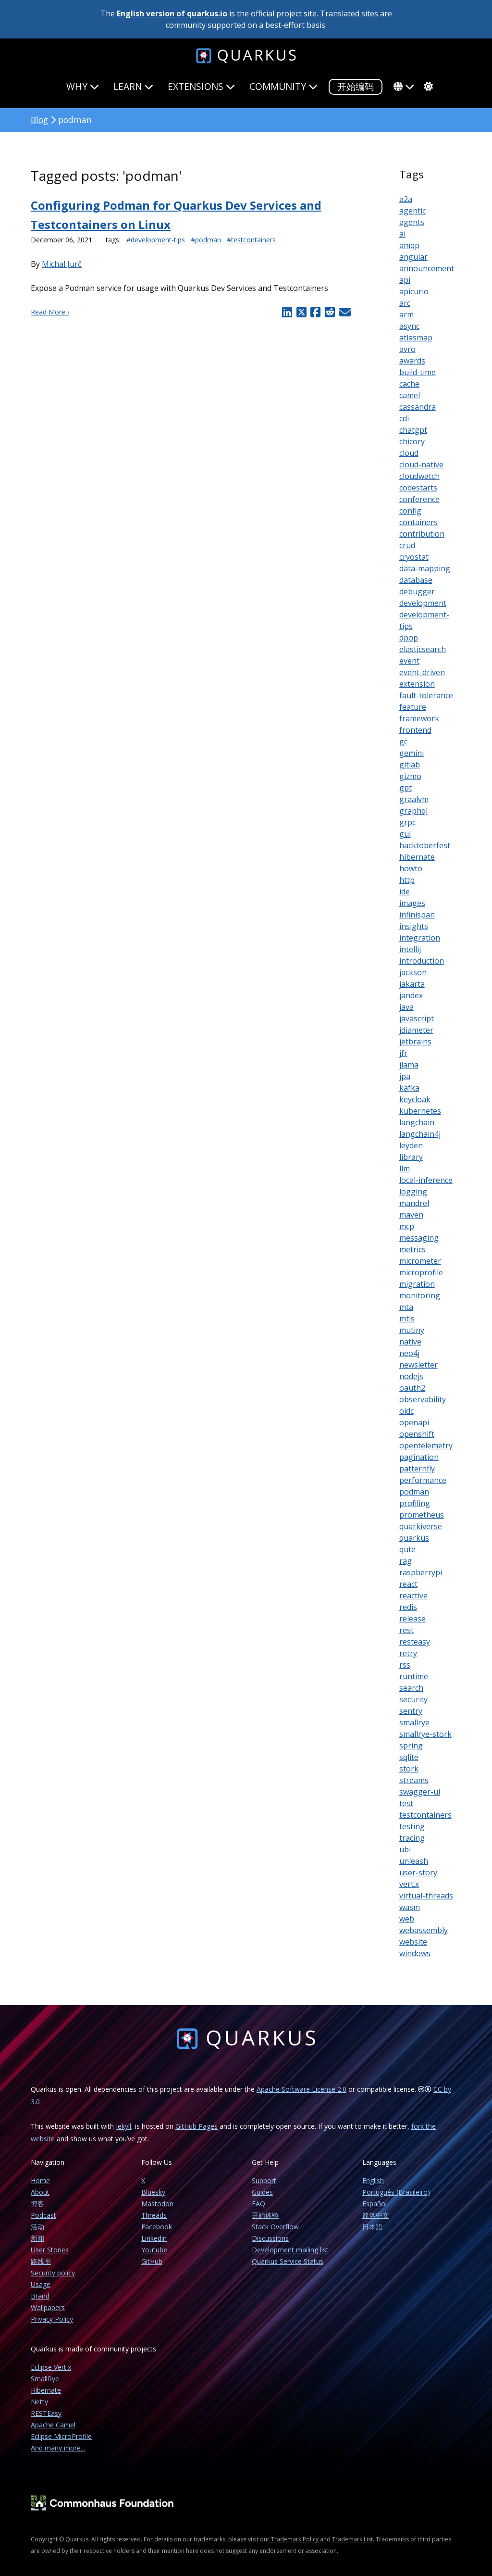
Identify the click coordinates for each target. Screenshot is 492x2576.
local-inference (426, 1180)
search (411, 1688)
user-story (418, 1872)
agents (411, 222)
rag (405, 1561)
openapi (414, 1422)
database (415, 580)
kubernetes (420, 1111)
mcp (406, 1226)
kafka (409, 1087)
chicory (412, 441)
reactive (413, 1595)
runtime (413, 1676)
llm (404, 1168)
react (408, 1584)
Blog (39, 120)
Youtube (154, 2249)
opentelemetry (426, 1445)
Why (82, 86)
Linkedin (154, 2238)
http (407, 880)
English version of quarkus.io (172, 13)
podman (414, 1491)
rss (404, 1664)
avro (407, 349)
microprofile (421, 1272)
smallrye (414, 1722)
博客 (37, 2203)
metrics (412, 1249)
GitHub (151, 2261)
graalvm (414, 799)
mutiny (411, 1330)
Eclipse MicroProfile (61, 2436)
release (412, 1618)
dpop (408, 637)
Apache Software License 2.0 (301, 2089)
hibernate (417, 857)
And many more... (58, 2447)
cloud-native (421, 464)
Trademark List (352, 2539)
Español (374, 2203)
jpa (404, 1076)
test (406, 1803)
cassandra (417, 407)
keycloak (414, 1099)
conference (419, 499)
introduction (421, 960)
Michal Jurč (62, 264)
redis (408, 1607)
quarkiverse (420, 1526)
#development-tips (155, 239)
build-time (417, 372)
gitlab (409, 764)
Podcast (43, 2215)
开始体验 (265, 2215)
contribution (421, 533)
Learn (133, 86)
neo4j (409, 1353)
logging (413, 1191)
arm (406, 314)
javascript (416, 1018)
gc (403, 741)
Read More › (50, 311)
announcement (426, 268)
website (413, 1941)
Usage (40, 2284)
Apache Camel (53, 2424)
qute (407, 1549)
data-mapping (424, 568)
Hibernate (46, 2390)
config (410, 510)
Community (283, 86)
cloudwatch (419, 476)
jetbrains (415, 1041)
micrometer (420, 1261)
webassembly (423, 1930)
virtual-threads (426, 1895)
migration (417, 1284)
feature (412, 707)
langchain (416, 1122)
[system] (427, 86)
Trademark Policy (295, 2539)
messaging (419, 1237)
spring (411, 1745)
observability (422, 1399)
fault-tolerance (426, 695)
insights (413, 926)
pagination (419, 1457)
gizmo (410, 776)
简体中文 (375, 2215)
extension (417, 684)
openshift (416, 1434)
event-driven (422, 672)
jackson (413, 972)
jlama (408, 1064)
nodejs (411, 1376)
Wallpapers (48, 2307)
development (422, 603)
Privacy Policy (52, 2319)
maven (411, 1214)
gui (405, 834)
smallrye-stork (425, 1734)
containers (418, 522)
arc (404, 303)
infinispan (417, 914)
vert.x (409, 1884)
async (409, 326)
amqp (409, 245)
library (411, 1157)
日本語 (372, 2226)
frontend (415, 730)
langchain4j (420, 1134)
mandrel (414, 1203)
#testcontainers (251, 239)
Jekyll (123, 2126)
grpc (407, 822)
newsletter (418, 1364)
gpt (405, 787)
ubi (405, 1849)
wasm (409, 1907)
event (409, 660)
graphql (413, 810)
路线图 (41, 2261)
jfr (403, 1053)
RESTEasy (46, 2413)
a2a (405, 199)
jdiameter (416, 1030)
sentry (410, 1711)
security (413, 1699)
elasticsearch (422, 649)
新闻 (37, 2238)
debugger (417, 591)
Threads (154, 2215)
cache (409, 383)
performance (422, 1480)
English (373, 2180)
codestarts (418, 487)
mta (406, 1307)
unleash (413, 1861)
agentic (412, 210)
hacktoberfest (424, 845)
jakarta (412, 984)
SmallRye (45, 2378)
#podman (206, 239)
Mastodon (157, 2203)
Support (264, 2180)
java (406, 1007)
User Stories (50, 2249)
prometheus (421, 1514)
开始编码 (355, 86)
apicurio (414, 291)
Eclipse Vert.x (51, 2367)
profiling (414, 1503)
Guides (262, 2192)
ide (404, 891)
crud (407, 545)
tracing (412, 1838)
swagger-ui (419, 1791)
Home (40, 2180)
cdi (404, 418)
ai (402, 233)
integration (419, 937)
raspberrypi (420, 1572)
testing (412, 1826)
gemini (411, 753)
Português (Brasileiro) (396, 2192)
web (406, 1918)
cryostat (414, 557)
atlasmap (415, 337)
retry (408, 1653)
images (412, 903)
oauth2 (412, 1387)
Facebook (156, 2226)
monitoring (419, 1295)
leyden (411, 1145)
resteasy (414, 1641)
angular (413, 256)
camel (409, 395)
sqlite (408, 1757)
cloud (408, 453)
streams (414, 1780)
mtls (407, 1318)
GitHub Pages (196, 2126)
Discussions (270, 2238)
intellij (410, 949)
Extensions (201, 86)
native (410, 1341)
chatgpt (413, 430)
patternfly (417, 1468)
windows (414, 1953)
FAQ (258, 2203)
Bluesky (153, 2192)
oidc (406, 1411)
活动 (37, 2226)
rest (406, 1630)
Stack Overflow (275, 2226)
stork (408, 1768)
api (404, 280)
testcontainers (425, 1814)
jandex (411, 995)
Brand (40, 2295)
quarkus (414, 1538)
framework (419, 718)
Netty (39, 2401)
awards (412, 360)
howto (410, 868)
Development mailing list (290, 2249)
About (40, 2192)
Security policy (53, 2272)
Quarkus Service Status (287, 2261)
